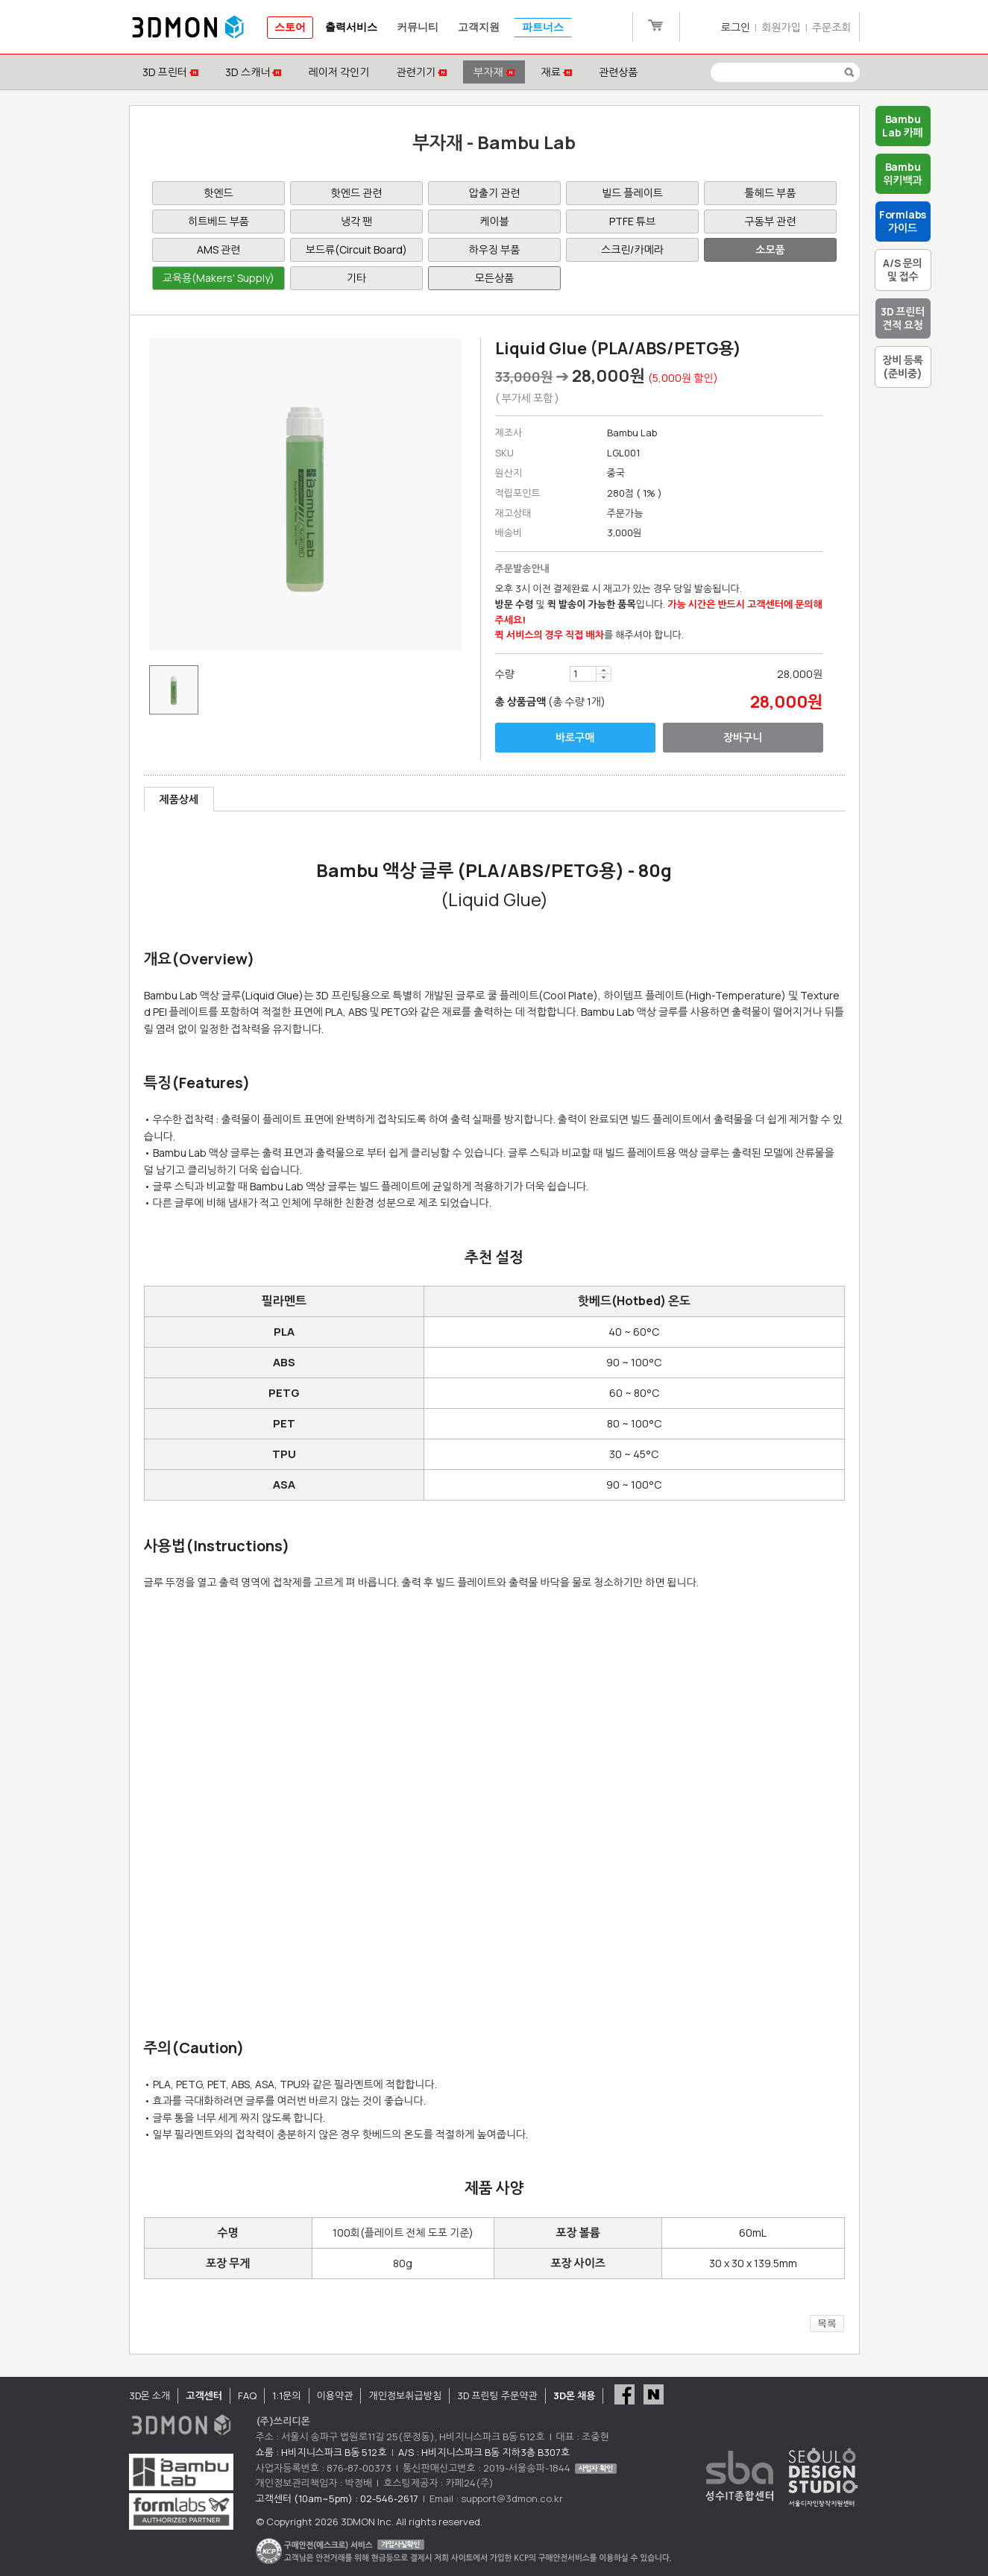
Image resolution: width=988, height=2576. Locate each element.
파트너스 (543, 27)
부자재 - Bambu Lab (494, 142)
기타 (356, 278)
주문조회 (832, 27)
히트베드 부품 (218, 221)
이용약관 (335, 2395)
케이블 (494, 221)
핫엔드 (218, 193)
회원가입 (781, 27)
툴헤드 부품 (770, 193)
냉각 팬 (356, 221)
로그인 (735, 27)
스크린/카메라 (632, 249)
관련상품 (618, 72)
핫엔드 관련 (357, 193)
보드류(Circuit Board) (356, 249)
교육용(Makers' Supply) (218, 278)
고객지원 (479, 27)
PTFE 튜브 (632, 221)
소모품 (769, 249)
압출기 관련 (494, 193)
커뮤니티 (417, 27)
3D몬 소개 (150, 2395)
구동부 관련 (770, 221)
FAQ (247, 2395)
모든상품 (495, 278)
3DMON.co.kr (188, 28)
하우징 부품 (494, 249)
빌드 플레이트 (632, 193)
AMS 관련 (218, 249)
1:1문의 (286, 2395)
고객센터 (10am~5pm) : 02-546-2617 (337, 2498)
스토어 (290, 27)
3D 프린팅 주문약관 (497, 2395)
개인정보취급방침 (404, 2395)
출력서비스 (351, 27)
